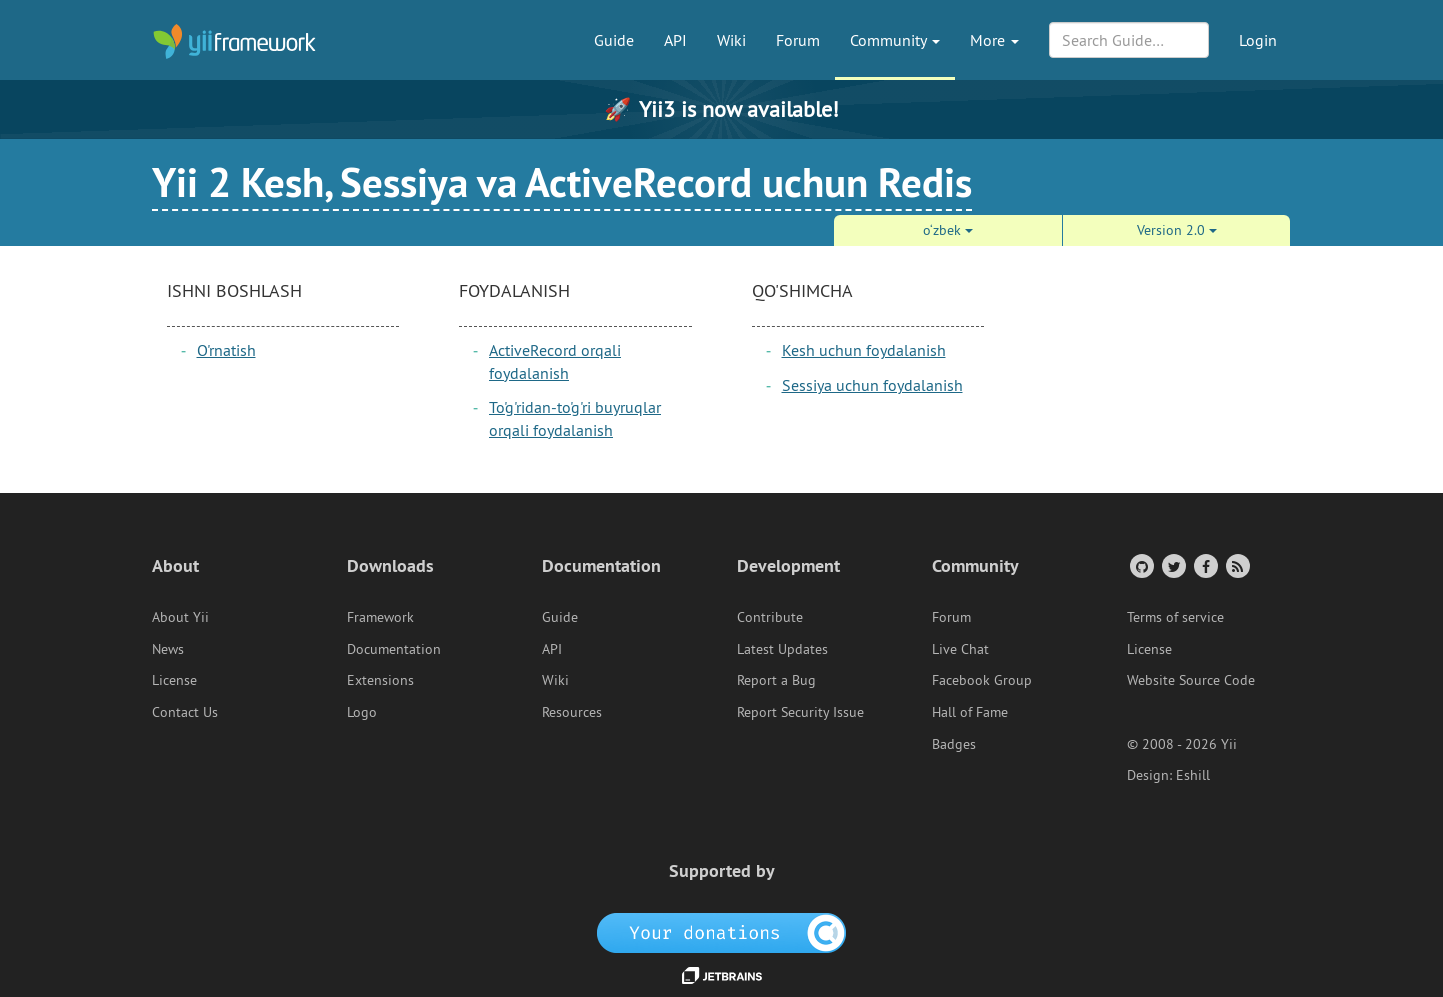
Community (895, 40)
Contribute (770, 617)
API (675, 40)
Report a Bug (776, 680)
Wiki (731, 40)
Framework (380, 617)
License (174, 680)
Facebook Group (982, 680)
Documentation (394, 649)
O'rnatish (226, 350)
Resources (572, 712)
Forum (798, 40)
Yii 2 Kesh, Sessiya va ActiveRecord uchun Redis (562, 182)
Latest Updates (782, 649)
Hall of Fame (970, 712)
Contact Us (185, 712)
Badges (954, 744)
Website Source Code (1191, 680)
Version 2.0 (1177, 230)
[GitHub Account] (1140, 565)
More (994, 40)
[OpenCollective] (721, 931)
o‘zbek (948, 230)
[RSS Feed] (1236, 565)
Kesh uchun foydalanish (864, 350)
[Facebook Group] (1204, 565)
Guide (614, 40)
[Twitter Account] (1172, 565)
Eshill (1193, 775)
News (168, 649)
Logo (362, 712)
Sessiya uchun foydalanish (872, 385)
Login (1258, 40)
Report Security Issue (800, 712)
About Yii (180, 617)
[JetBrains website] (722, 974)
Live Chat (960, 649)
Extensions (380, 680)
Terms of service (1175, 617)
